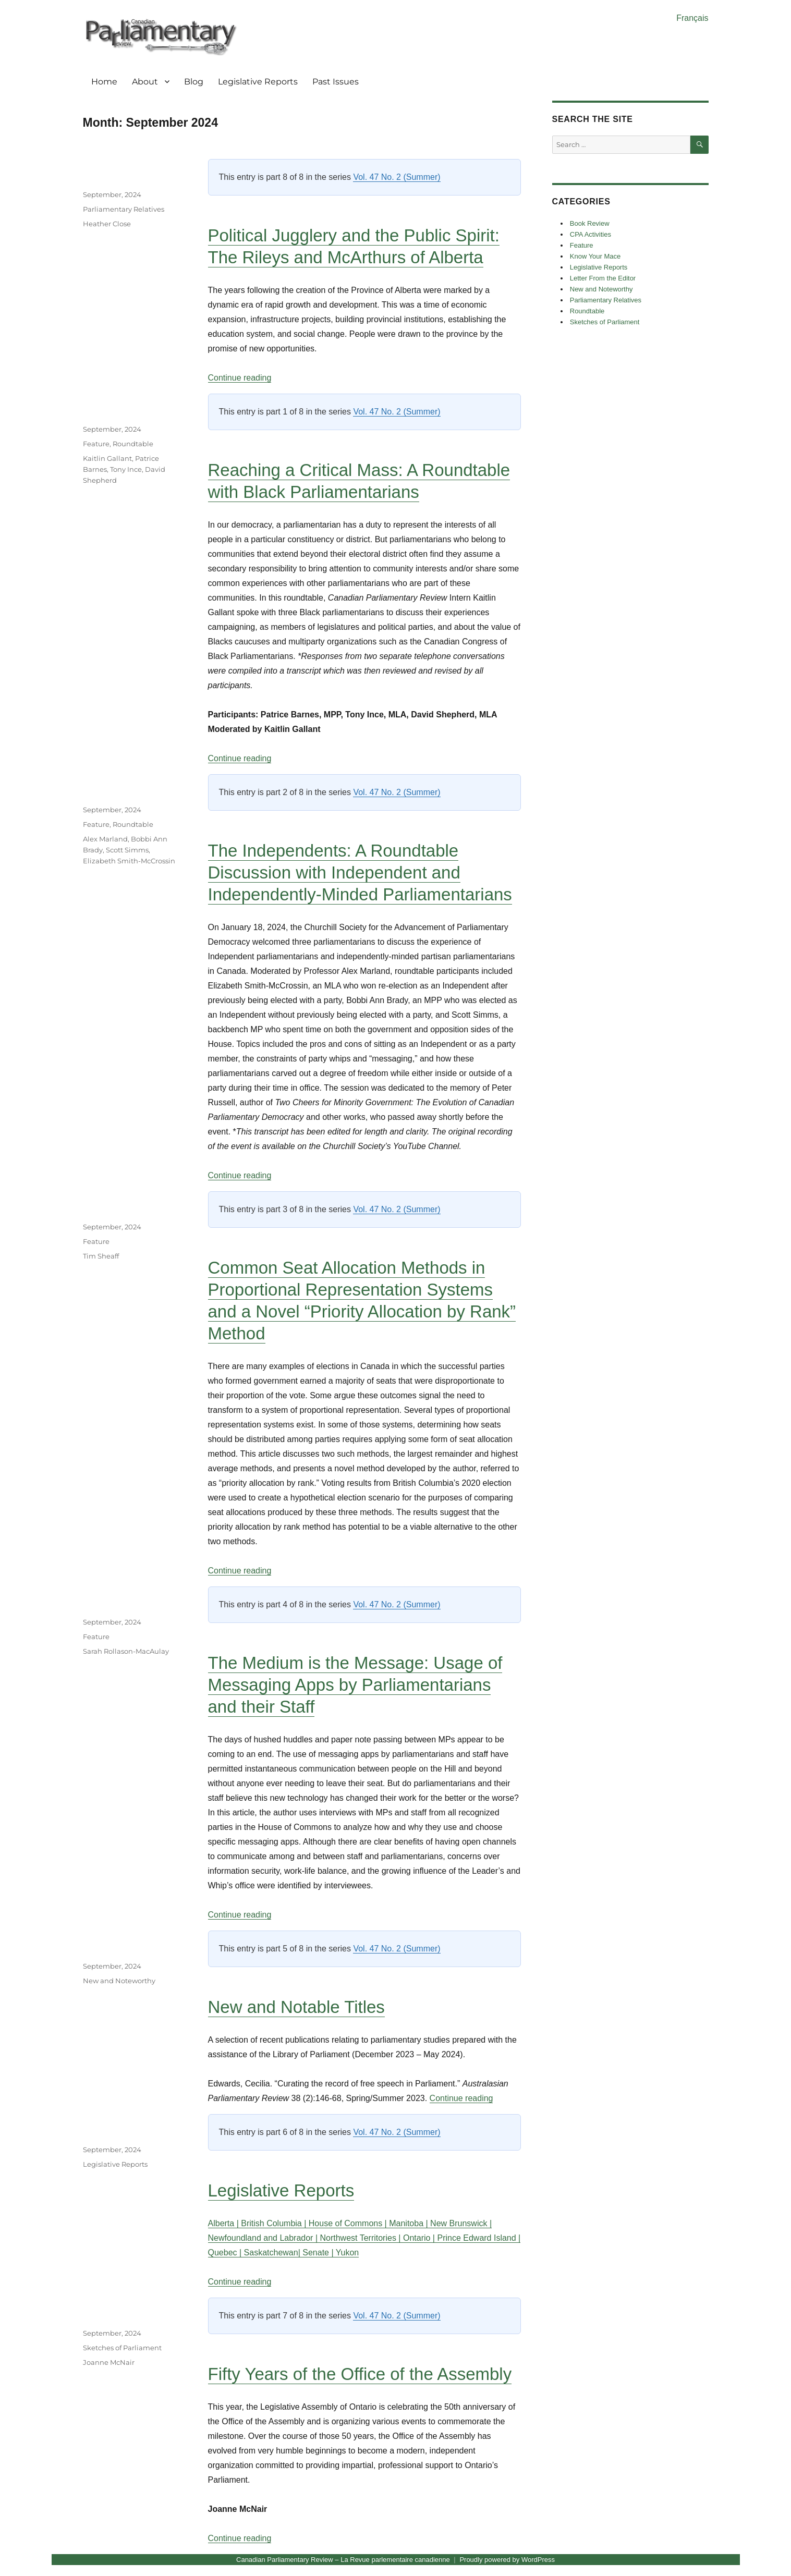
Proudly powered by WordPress (507, 2559)
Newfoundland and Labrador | (264, 2237)
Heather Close (107, 223)
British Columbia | (275, 2223)
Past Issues (335, 82)
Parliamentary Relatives (123, 209)
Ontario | (420, 2237)
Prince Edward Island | (478, 2237)
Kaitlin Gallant (107, 458)
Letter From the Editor (603, 278)
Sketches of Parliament (122, 2347)
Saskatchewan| (273, 2252)
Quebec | (226, 2252)
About (145, 82)
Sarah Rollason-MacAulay (126, 1651)
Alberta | (224, 2223)
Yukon (347, 2252)
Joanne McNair (109, 2362)
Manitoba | (409, 2223)
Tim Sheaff (101, 1256)
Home (104, 82)
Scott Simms (127, 850)
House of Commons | (349, 2223)
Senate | (318, 2252)
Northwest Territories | (361, 2237)
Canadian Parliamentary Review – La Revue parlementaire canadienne (343, 2559)
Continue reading (240, 377)
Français (692, 18)
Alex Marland (105, 839)
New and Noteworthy (119, 1980)
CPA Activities (590, 234)
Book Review (590, 223)
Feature (96, 443)
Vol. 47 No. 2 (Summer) (396, 177)
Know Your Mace (595, 256)
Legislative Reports (258, 82)
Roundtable (133, 443)
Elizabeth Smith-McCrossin (129, 861)
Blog (193, 82)
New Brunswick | (461, 2223)
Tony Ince (126, 469)
